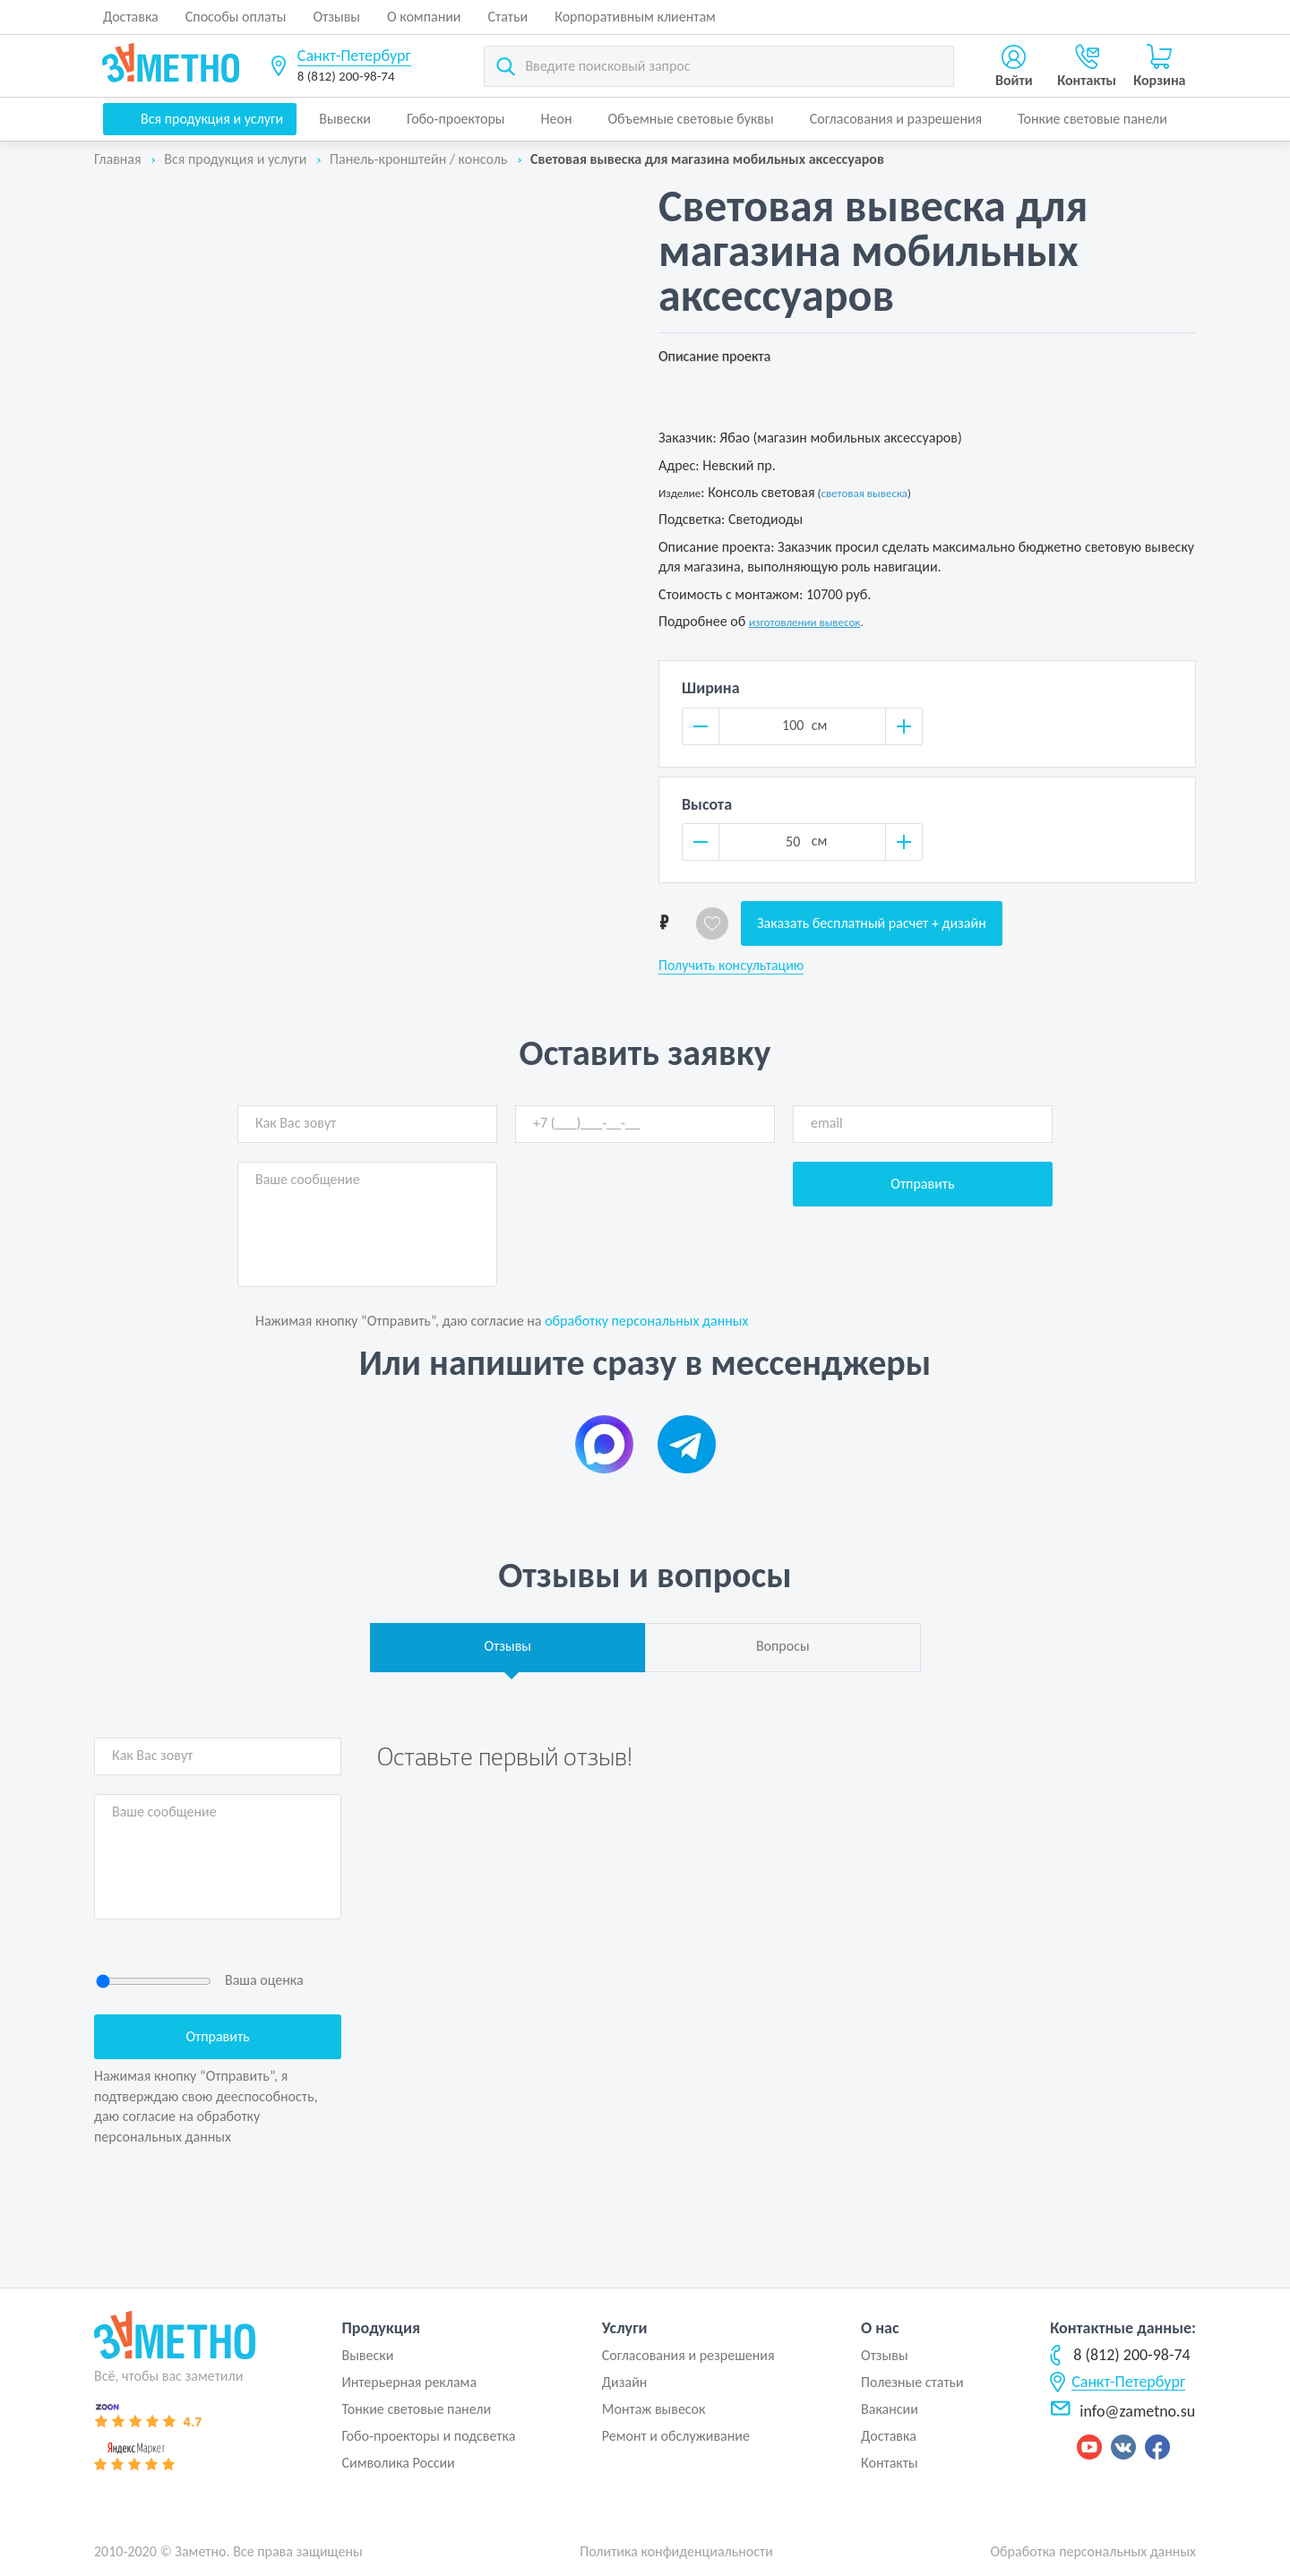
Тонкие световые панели (1092, 118)
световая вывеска (864, 493)
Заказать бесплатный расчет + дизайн (871, 923)
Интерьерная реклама (409, 2382)
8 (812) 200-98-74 (346, 76)
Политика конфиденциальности (676, 2551)
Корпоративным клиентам (635, 16)
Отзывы (336, 16)
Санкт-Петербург (354, 55)
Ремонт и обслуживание (676, 2435)
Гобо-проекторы (456, 118)
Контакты (889, 2462)
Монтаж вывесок (654, 2408)
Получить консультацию (731, 965)
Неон (556, 118)
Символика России (397, 2462)
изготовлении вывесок (805, 622)
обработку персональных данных (646, 1320)
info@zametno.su (1122, 2411)
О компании (424, 16)
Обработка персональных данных (1093, 2551)
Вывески (345, 118)
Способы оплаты (236, 16)
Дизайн (625, 2382)
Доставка (131, 16)
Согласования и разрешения (896, 118)
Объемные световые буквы (690, 118)
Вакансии (889, 2408)
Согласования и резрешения (688, 2355)
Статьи (508, 16)
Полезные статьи (912, 2382)
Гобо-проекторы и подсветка (428, 2435)
